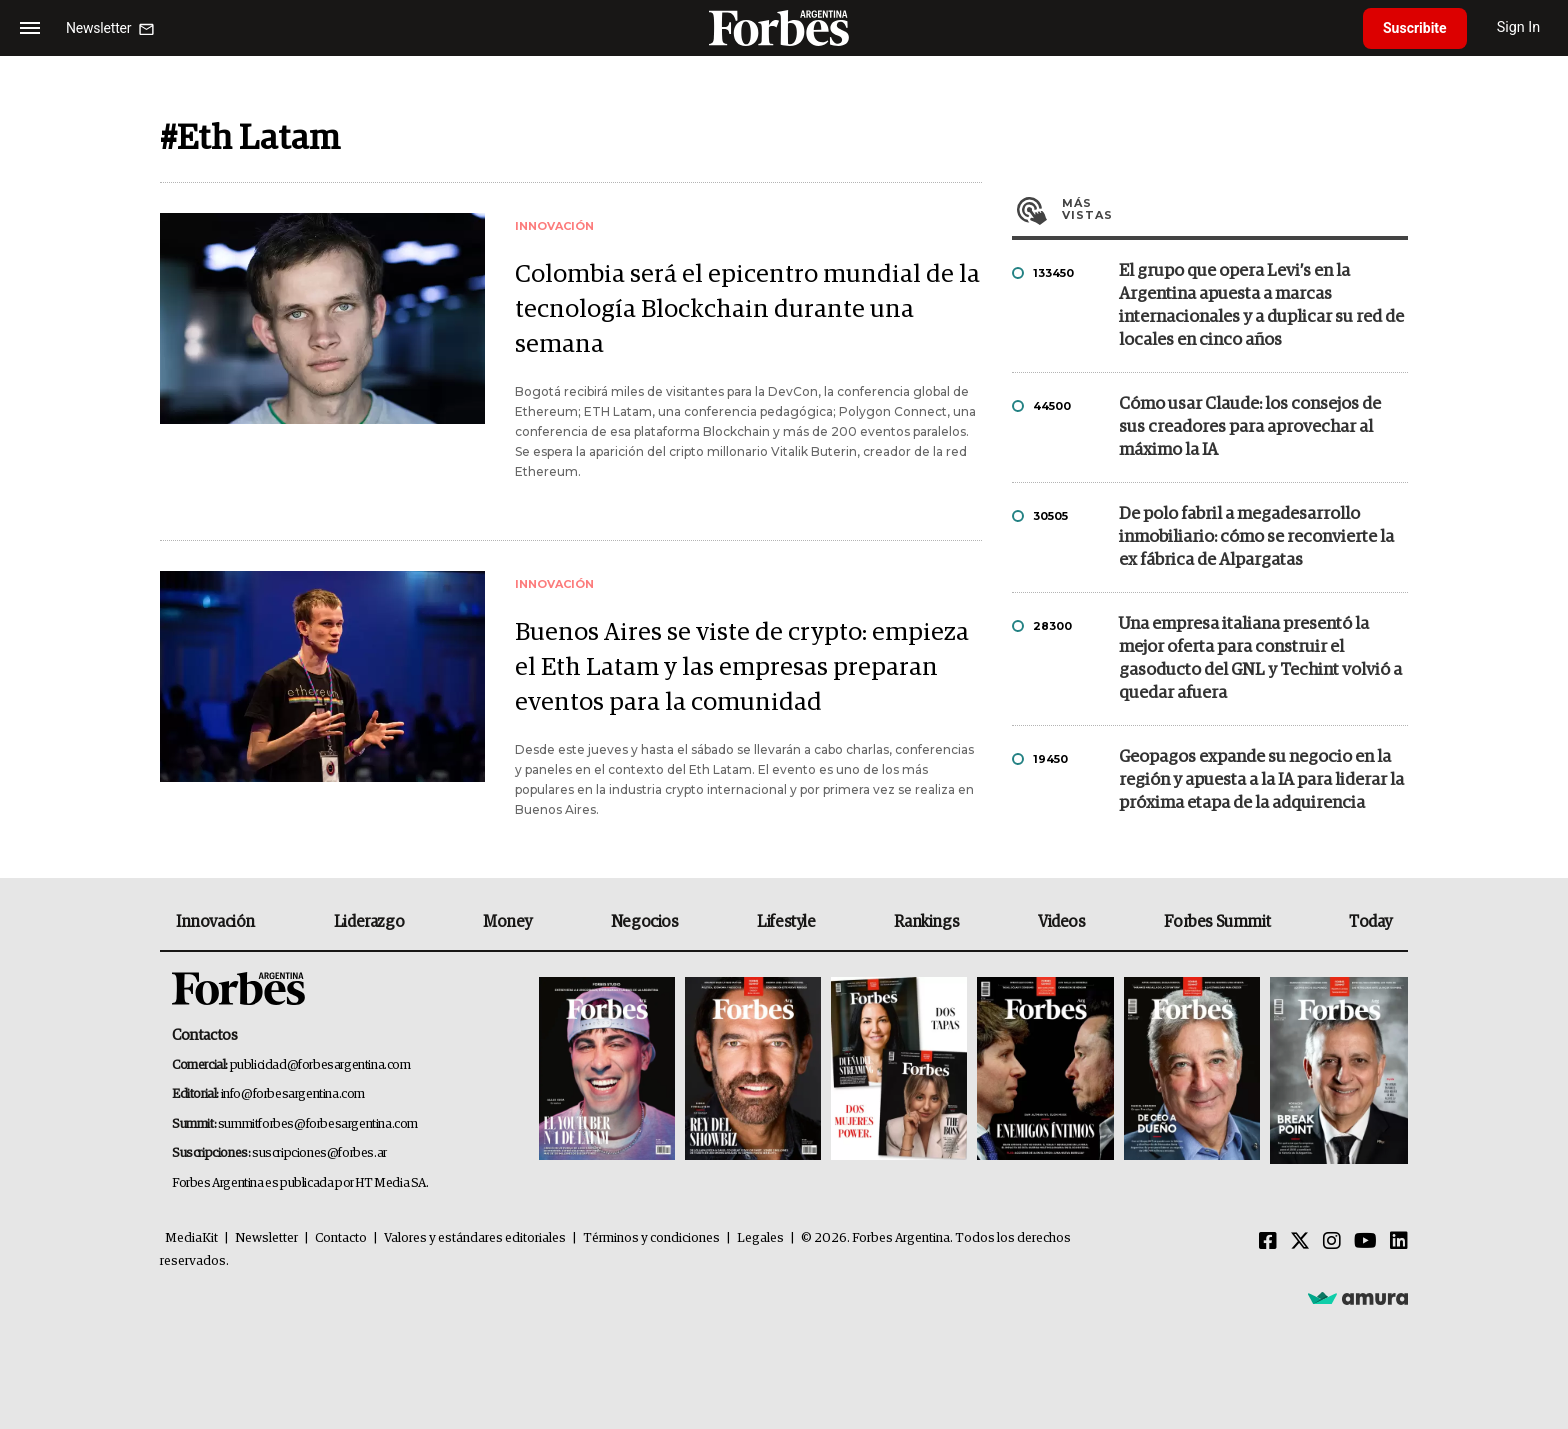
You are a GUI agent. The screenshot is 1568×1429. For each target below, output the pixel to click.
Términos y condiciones (651, 1238)
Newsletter (266, 1238)
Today (1370, 922)
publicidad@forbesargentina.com (320, 1065)
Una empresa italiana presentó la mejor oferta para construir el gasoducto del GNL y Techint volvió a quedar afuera (1260, 659)
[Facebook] (1268, 1242)
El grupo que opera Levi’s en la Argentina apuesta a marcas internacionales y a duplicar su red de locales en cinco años (1261, 306)
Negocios (645, 922)
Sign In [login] (1519, 27)
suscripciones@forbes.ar (319, 1153)
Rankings (926, 922)
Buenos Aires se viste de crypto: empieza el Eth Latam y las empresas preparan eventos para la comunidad (742, 667)
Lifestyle (786, 922)
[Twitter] (1300, 1242)
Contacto (341, 1238)
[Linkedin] (1399, 1242)
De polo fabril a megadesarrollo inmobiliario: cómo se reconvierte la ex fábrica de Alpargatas (1256, 537)
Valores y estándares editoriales (475, 1238)
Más (1235, 209)
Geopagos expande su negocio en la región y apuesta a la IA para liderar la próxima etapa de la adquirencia (1261, 780)
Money (507, 922)
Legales (760, 1238)
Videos (1062, 922)
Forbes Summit (1217, 922)
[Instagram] (1332, 1242)
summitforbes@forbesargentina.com (318, 1124)
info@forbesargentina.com (293, 1094)
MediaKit (191, 1238)
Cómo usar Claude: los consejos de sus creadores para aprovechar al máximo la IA (1250, 427)
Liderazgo (369, 922)
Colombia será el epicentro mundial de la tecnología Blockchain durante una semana (747, 309)
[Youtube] (1365, 1242)
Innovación (215, 922)
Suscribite (1415, 28)
